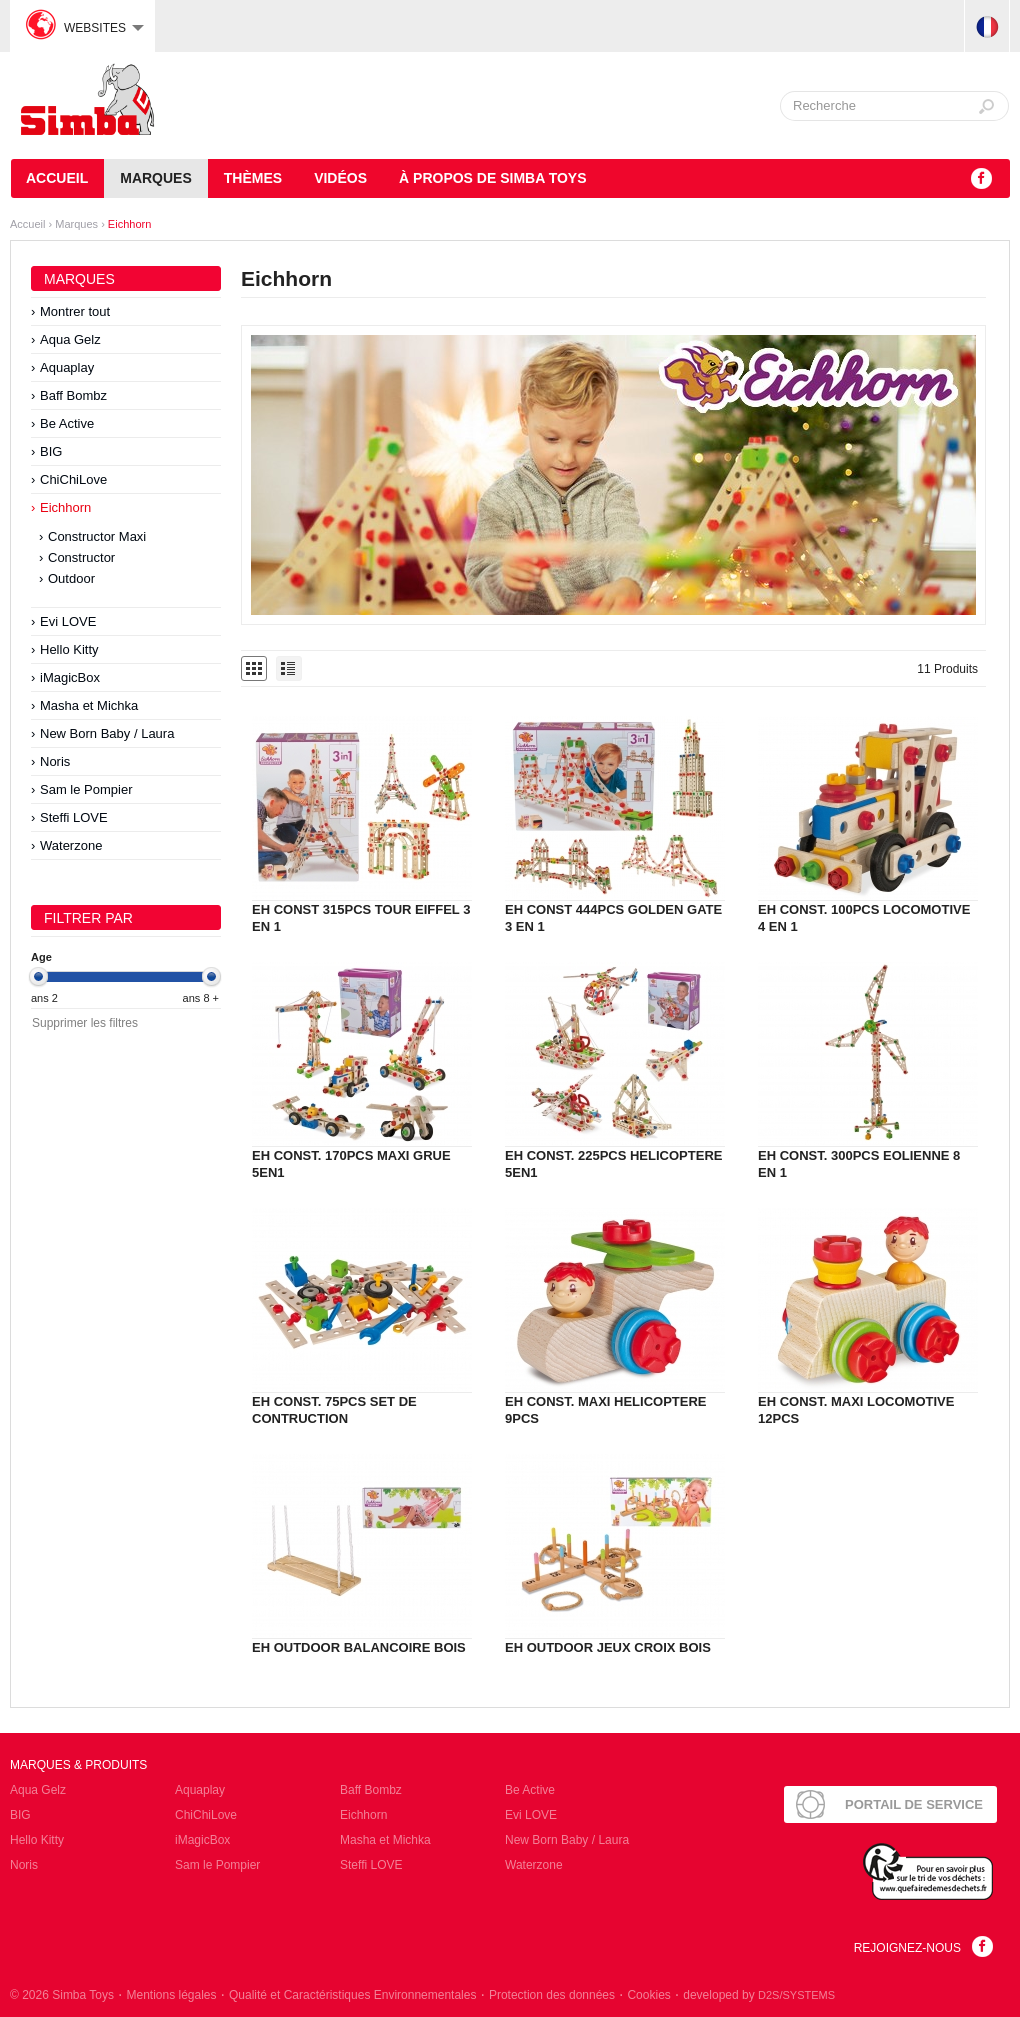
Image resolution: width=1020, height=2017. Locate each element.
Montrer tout (75, 311)
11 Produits (947, 669)
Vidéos (340, 178)
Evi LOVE (68, 621)
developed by (759, 1995)
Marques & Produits (78, 1765)
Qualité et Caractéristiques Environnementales (352, 1995)
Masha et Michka (89, 705)
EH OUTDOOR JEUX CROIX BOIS (608, 1647)
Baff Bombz (73, 395)
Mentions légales (171, 1995)
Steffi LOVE (74, 817)
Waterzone (71, 845)
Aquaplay (67, 367)
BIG (51, 451)
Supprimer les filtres (85, 1023)
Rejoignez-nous (907, 1948)
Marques (156, 178)
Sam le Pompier (86, 789)
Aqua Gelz (70, 339)
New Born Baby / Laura (107, 733)
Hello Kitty (69, 649)
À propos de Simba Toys (492, 178)
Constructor (81, 557)
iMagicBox (70, 677)
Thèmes (253, 178)
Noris (55, 761)
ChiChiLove (73, 479)
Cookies (648, 1995)
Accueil (57, 178)
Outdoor (71, 578)
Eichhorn (129, 224)
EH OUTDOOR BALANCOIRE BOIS (359, 1647)
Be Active (67, 423)
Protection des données (552, 1995)
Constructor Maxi (97, 536)
